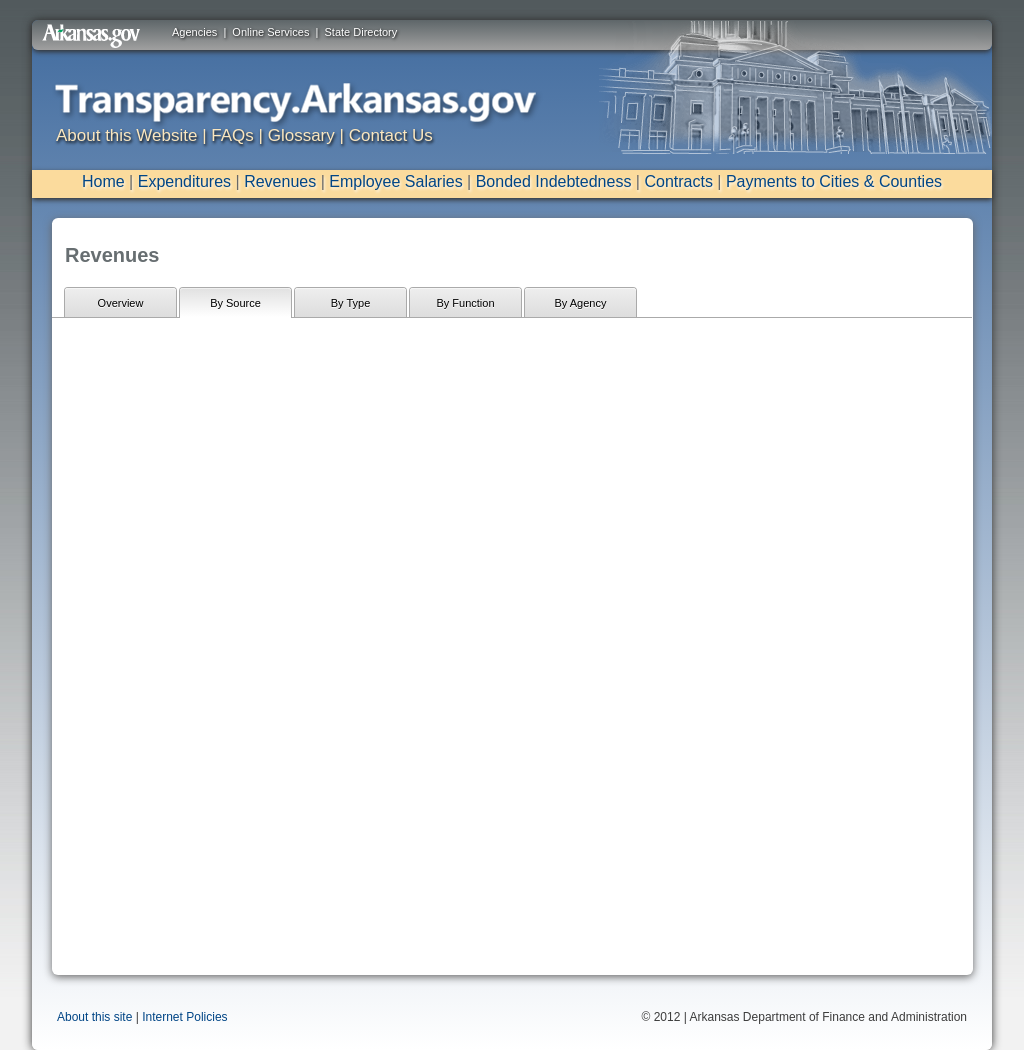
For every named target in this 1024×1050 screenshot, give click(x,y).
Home (103, 181)
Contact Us (391, 135)
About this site (94, 1017)
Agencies (194, 32)
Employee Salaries (395, 181)
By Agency (581, 303)
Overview (121, 303)
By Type (351, 303)
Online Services (270, 32)
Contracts (678, 181)
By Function (465, 303)
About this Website (126, 135)
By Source (235, 303)
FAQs (232, 135)
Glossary (301, 135)
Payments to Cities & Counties (834, 181)
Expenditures (184, 181)
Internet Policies (184, 1017)
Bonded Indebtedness (554, 181)
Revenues (280, 181)
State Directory (361, 32)
